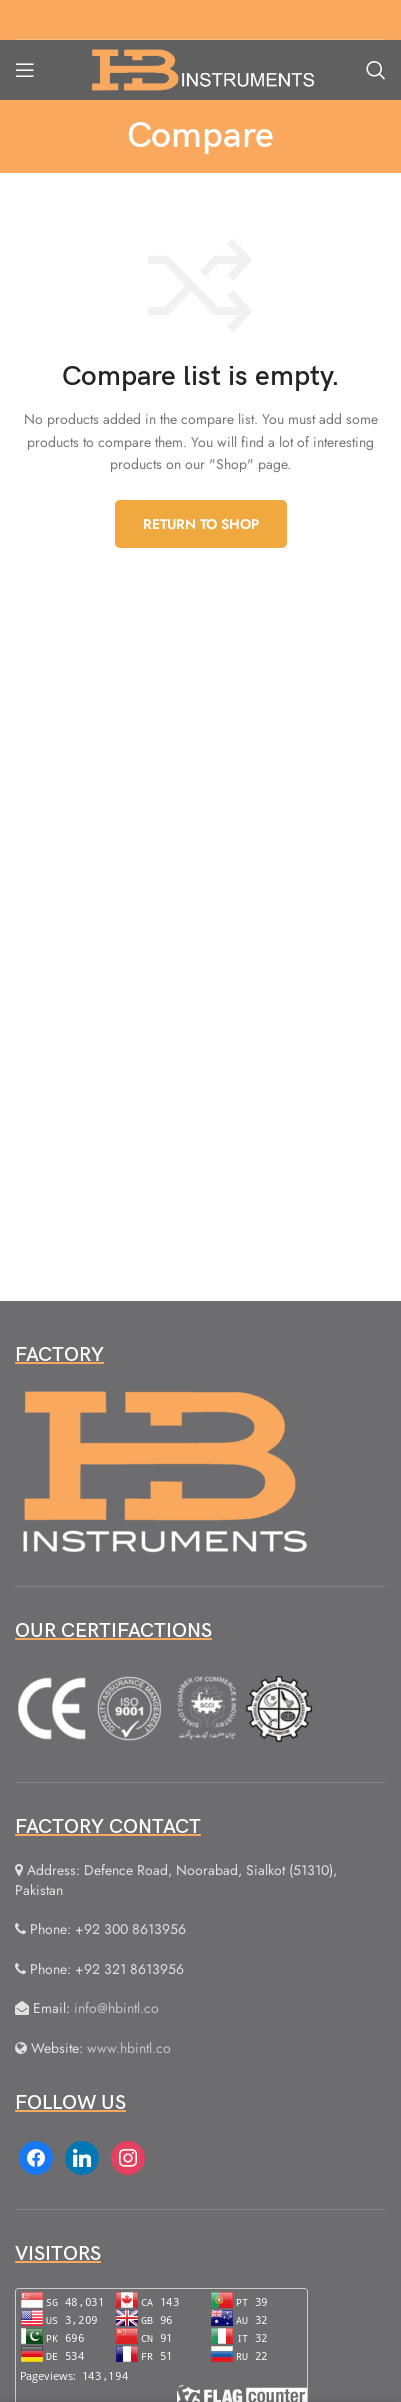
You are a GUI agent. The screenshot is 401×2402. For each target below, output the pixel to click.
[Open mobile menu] (25, 70)
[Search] (376, 70)
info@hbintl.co (116, 2008)
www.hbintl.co (129, 2048)
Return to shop (201, 524)
